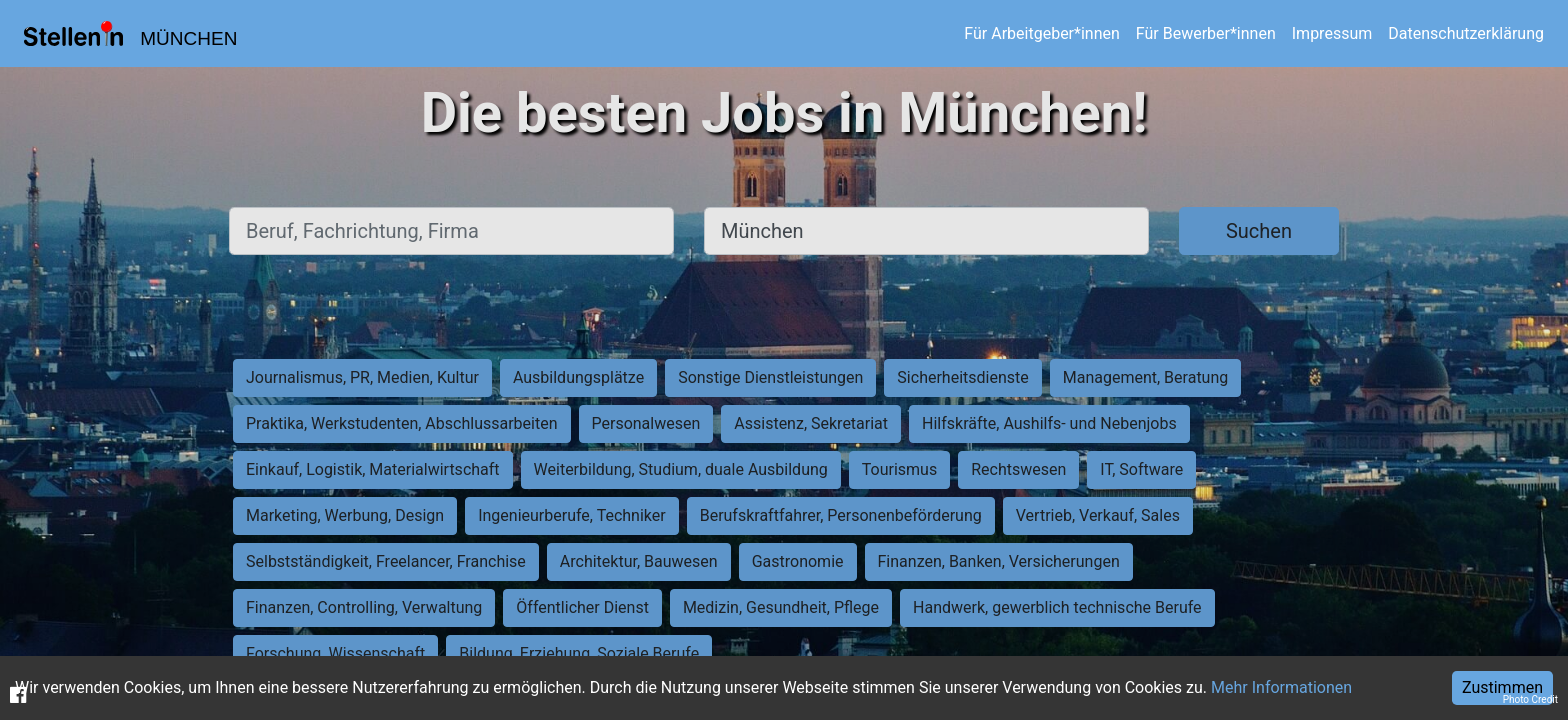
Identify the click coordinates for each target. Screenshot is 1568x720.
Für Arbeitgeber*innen (1041, 33)
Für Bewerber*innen (1206, 33)
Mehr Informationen (1281, 687)
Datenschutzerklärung (1466, 33)
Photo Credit (1530, 699)
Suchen (1259, 231)
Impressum (1332, 33)
